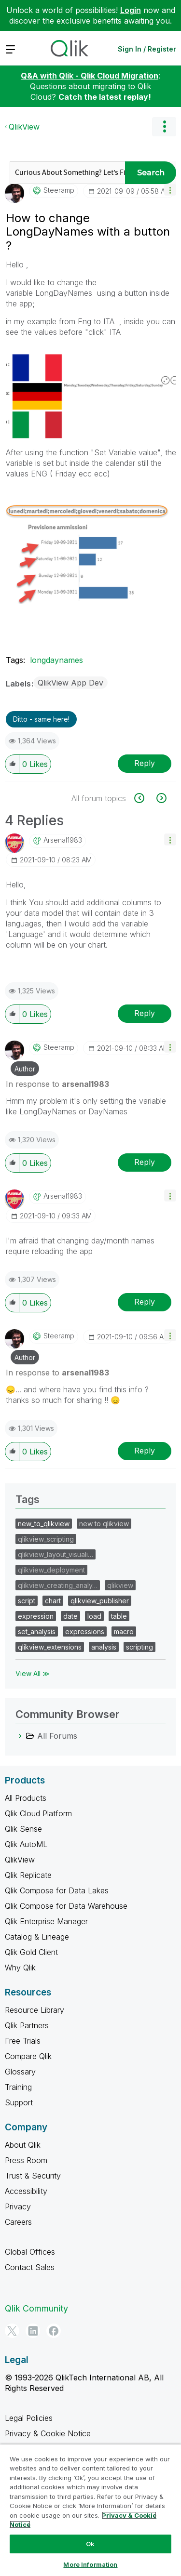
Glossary (20, 2071)
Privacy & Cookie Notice (48, 2433)
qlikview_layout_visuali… (55, 1554)
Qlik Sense (23, 1829)
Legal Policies (29, 2418)
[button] (170, 190)
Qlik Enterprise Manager (46, 1921)
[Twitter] (12, 2331)
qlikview (120, 1585)
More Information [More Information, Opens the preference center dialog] (90, 2564)
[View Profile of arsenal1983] (62, 840)
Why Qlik (20, 1967)
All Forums (57, 1736)
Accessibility (26, 2191)
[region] (90, 2510)
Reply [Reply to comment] (144, 1013)
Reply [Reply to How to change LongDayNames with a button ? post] (144, 763)
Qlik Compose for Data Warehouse (66, 1906)
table (119, 1616)
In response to (57, 1084)
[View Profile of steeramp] (58, 190)
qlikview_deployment (51, 1570)
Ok (90, 2544)
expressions (84, 1631)
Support (19, 2102)
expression (36, 1616)
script (26, 1601)
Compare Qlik (28, 2056)
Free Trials (23, 2041)
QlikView (24, 127)
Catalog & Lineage (37, 1937)
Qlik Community (36, 2308)
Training (18, 2087)
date (70, 1616)
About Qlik (23, 2145)
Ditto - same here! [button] (41, 719)
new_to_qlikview (44, 1523)
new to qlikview (104, 1523)
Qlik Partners (27, 2025)
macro (124, 1631)
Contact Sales (30, 2267)
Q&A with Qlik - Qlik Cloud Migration (89, 75)
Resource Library (34, 2010)
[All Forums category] (20, 1736)
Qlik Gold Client (31, 1952)
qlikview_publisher (99, 1601)
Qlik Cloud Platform (38, 1813)
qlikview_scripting (46, 1539)
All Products (25, 1798)
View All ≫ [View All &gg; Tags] (32, 1673)
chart (53, 1601)
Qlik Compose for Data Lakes (57, 1890)
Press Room (26, 2160)
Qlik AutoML (26, 1844)
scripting (139, 1647)
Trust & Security (33, 2175)
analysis (103, 1647)
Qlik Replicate (28, 1875)
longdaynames (56, 660)
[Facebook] (53, 2331)
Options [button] (164, 126)
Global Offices (30, 2252)
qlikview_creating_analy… (57, 1585)
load (94, 1616)
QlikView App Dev (70, 683)
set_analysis (37, 1631)
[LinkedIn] (33, 2331)
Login (130, 10)
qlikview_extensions (50, 1647)
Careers (18, 2222)
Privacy (18, 2206)
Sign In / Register (147, 49)
